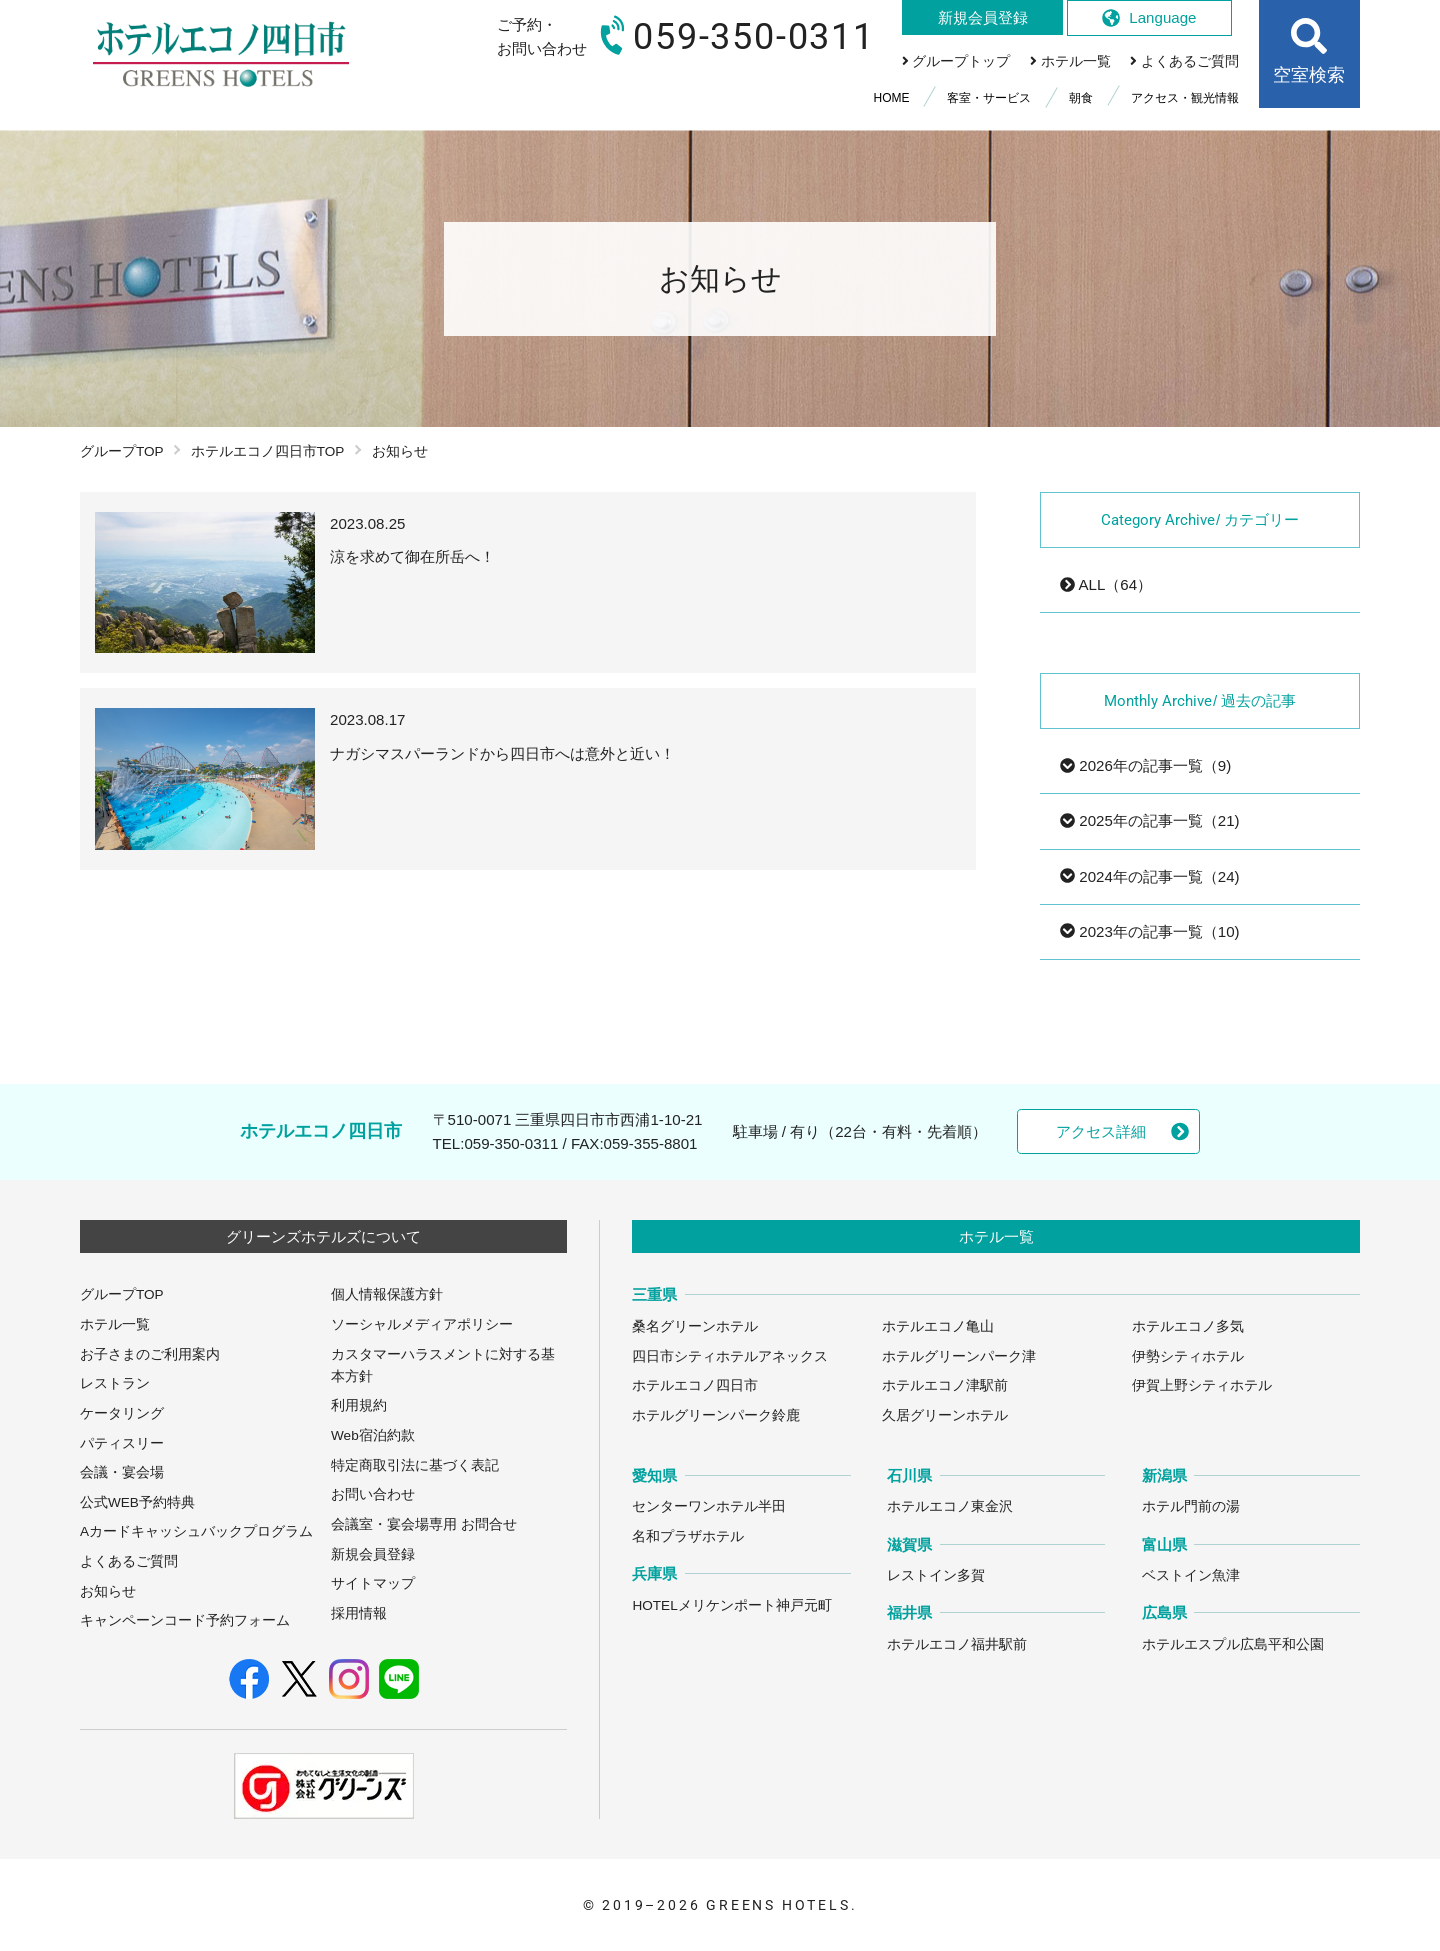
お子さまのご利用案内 (150, 1354)
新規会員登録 (373, 1554)
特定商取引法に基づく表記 (415, 1465)
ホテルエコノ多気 (1188, 1326)
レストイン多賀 (936, 1575)
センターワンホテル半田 (709, 1506)
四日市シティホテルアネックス (730, 1356)
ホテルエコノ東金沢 (950, 1506)
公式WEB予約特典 (137, 1502)
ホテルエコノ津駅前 (945, 1385)
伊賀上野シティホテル (1202, 1385)
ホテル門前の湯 (1191, 1506)
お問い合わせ (373, 1494)
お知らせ (108, 1591)
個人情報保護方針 (387, 1294)
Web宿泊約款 (373, 1435)
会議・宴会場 (122, 1472)
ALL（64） (1106, 584)
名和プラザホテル (688, 1536)
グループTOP (122, 451)
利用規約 (359, 1405)
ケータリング (122, 1413)
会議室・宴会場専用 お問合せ (424, 1524)
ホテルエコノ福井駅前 (957, 1644)
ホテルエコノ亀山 (938, 1326)
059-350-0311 (511, 1143)
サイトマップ (373, 1583)
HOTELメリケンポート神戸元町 (731, 1605)
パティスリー (122, 1443)
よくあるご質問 (129, 1561)
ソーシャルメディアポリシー (422, 1324)
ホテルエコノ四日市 (695, 1385)
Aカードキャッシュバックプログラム (196, 1531)
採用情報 (359, 1613)
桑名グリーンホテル (695, 1326)
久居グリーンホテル (945, 1415)
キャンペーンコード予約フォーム (185, 1620)
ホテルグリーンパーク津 (959, 1356)
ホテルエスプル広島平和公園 (1233, 1644)
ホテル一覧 (115, 1324)
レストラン (115, 1383)
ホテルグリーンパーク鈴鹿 (716, 1415)
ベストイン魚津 (1191, 1575)
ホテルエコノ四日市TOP (268, 451)
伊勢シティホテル (1188, 1356)
